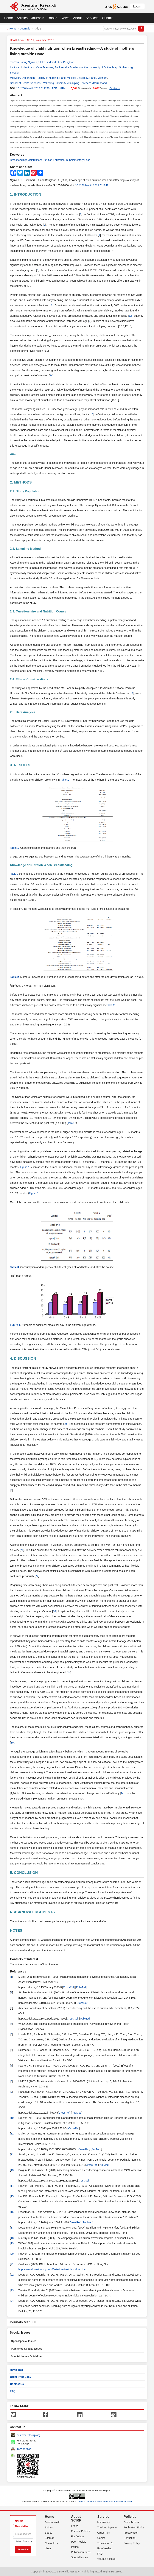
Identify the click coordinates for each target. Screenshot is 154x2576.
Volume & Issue (106, 2558)
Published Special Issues (26, 2348)
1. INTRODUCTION (25, 194)
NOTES (16, 1930)
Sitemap (49, 2537)
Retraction (130, 2537)
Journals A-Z (52, 2522)
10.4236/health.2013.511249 (32, 88)
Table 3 (72, 1123)
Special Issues (79, 2557)
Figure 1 (24, 1167)
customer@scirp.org (28, 2435)
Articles (22, 18)
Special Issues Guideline (26, 2356)
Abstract (16, 95)
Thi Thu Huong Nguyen (23, 62)
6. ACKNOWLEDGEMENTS (32, 1912)
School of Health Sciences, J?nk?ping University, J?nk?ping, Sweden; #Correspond (58, 83)
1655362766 (24, 2449)
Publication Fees (81, 2552)
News (65, 18)
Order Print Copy (20, 2376)
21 (22, 1550)
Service (103, 2517)
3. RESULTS (20, 765)
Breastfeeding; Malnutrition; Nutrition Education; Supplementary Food (50, 159)
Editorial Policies (80, 2531)
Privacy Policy (132, 2543)
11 (50, 305)
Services (91, 18)
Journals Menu (22, 2322)
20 (65, 1423)
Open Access (131, 2522)
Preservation (131, 2532)
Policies (130, 2517)
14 (51, 375)
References (18, 1971)
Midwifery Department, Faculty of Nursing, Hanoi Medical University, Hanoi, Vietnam (58, 77)
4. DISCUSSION (23, 1358)
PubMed (81, 1987)
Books (52, 18)
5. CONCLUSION (24, 1873)
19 (131, 693)
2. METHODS (21, 482)
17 (12, 2227)
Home (8, 18)
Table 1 (64, 779)
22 (36, 1576)
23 (12, 2290)
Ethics (74, 2525)
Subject (49, 2527)
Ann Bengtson (66, 62)
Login (137, 6)
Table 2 (14, 873)
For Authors (78, 2536)
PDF (54, 88)
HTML (63, 88)
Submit (107, 18)
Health (14, 40)
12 (130, 315)
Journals (37, 18)
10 (91, 414)
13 (12, 2170)
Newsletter (16, 2369)
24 (122, 1793)
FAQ (12, 2391)
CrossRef (68, 1987)
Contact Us (17, 2383)
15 (12, 2196)
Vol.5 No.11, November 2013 (37, 40)
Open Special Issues (23, 2341)
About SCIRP (76, 2518)
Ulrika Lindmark (47, 62)
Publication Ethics (134, 2527)
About (77, 18)
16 (12, 2211)
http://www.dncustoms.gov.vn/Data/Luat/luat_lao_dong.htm (52, 2269)
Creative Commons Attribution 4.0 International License (104, 2501)
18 (12, 2238)
